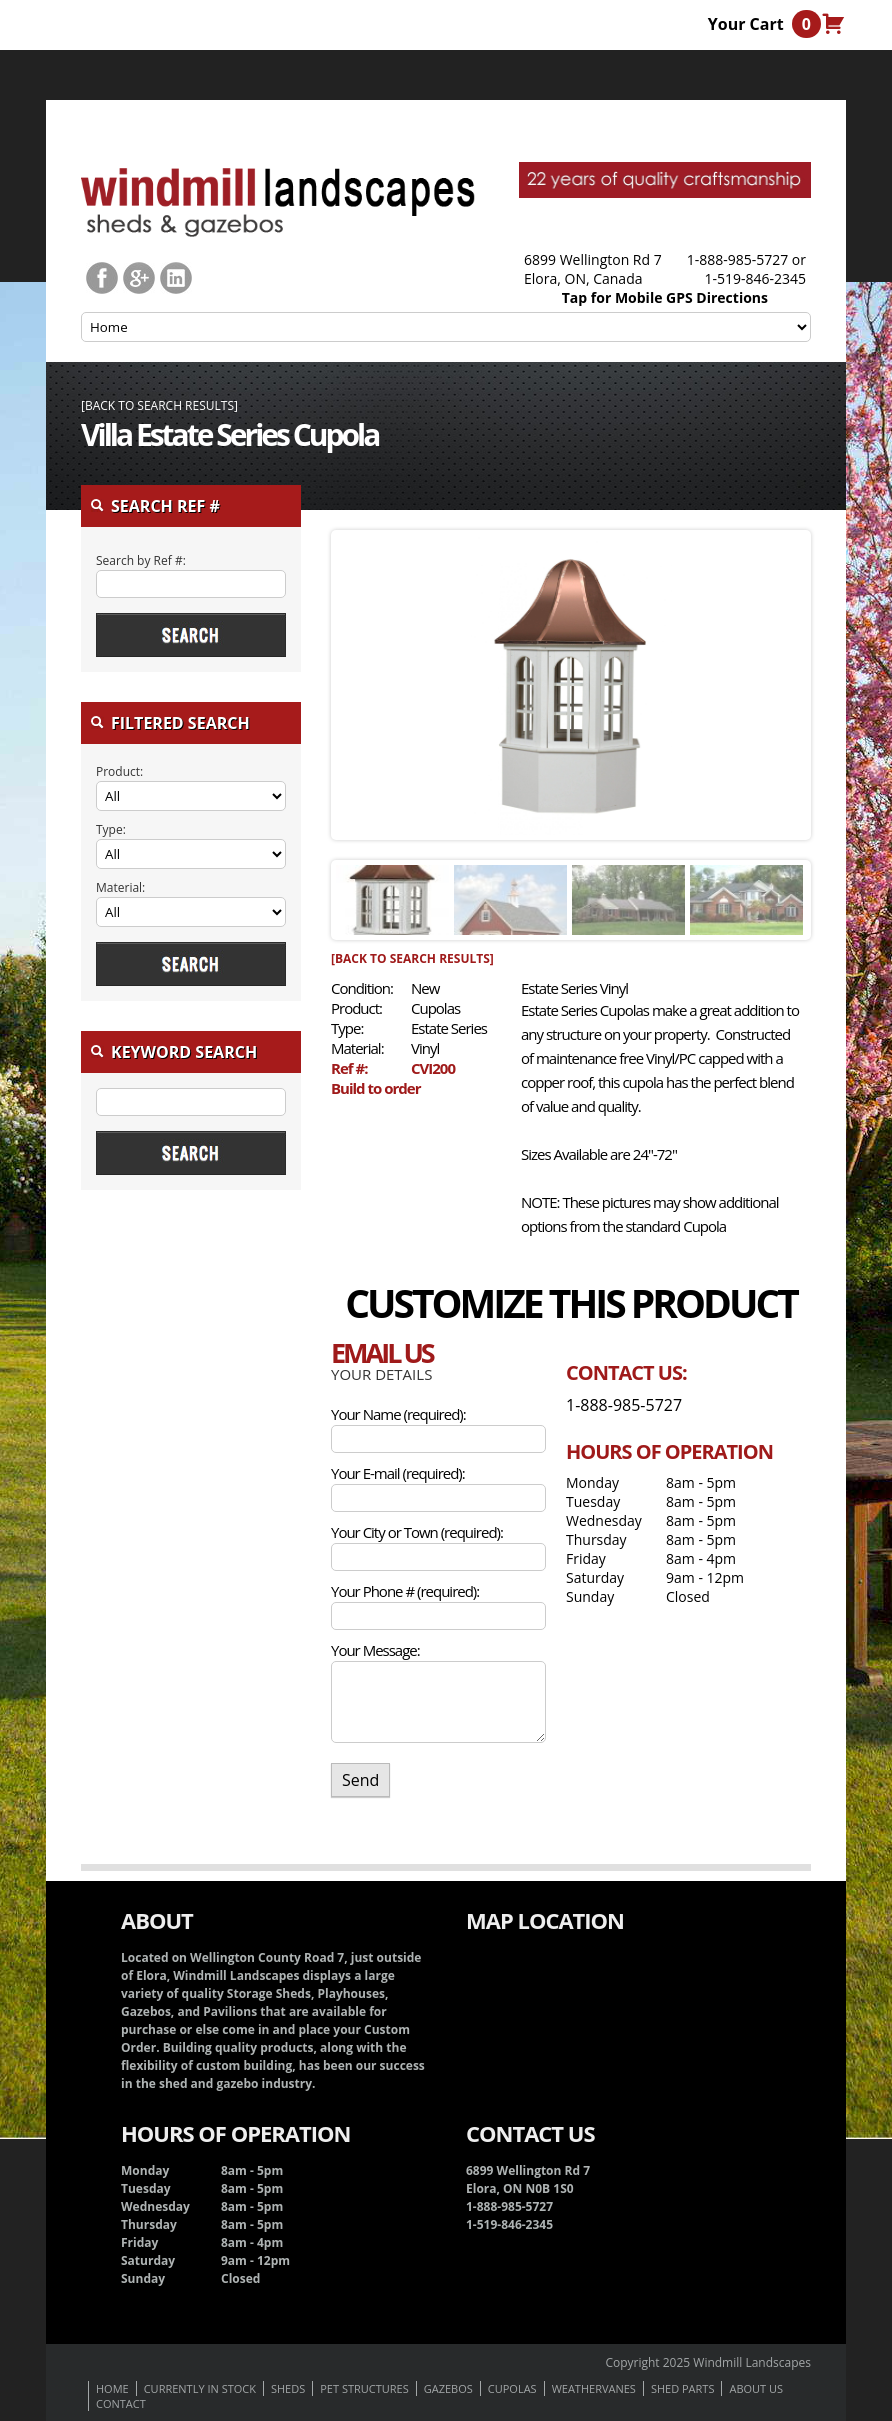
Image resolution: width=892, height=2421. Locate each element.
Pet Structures (364, 2388)
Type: (111, 829)
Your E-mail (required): (398, 1473)
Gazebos (448, 2388)
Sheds (288, 2388)
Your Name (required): (398, 1414)
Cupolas (512, 2388)
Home (112, 2388)
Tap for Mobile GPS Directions (665, 297)
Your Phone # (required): (405, 1591)
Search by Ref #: (141, 560)
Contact (121, 2403)
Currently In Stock (200, 2388)
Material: (120, 887)
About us (756, 2388)
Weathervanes (594, 2388)
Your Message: (375, 1650)
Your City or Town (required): (417, 1532)
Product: (119, 771)
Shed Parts (683, 2388)
